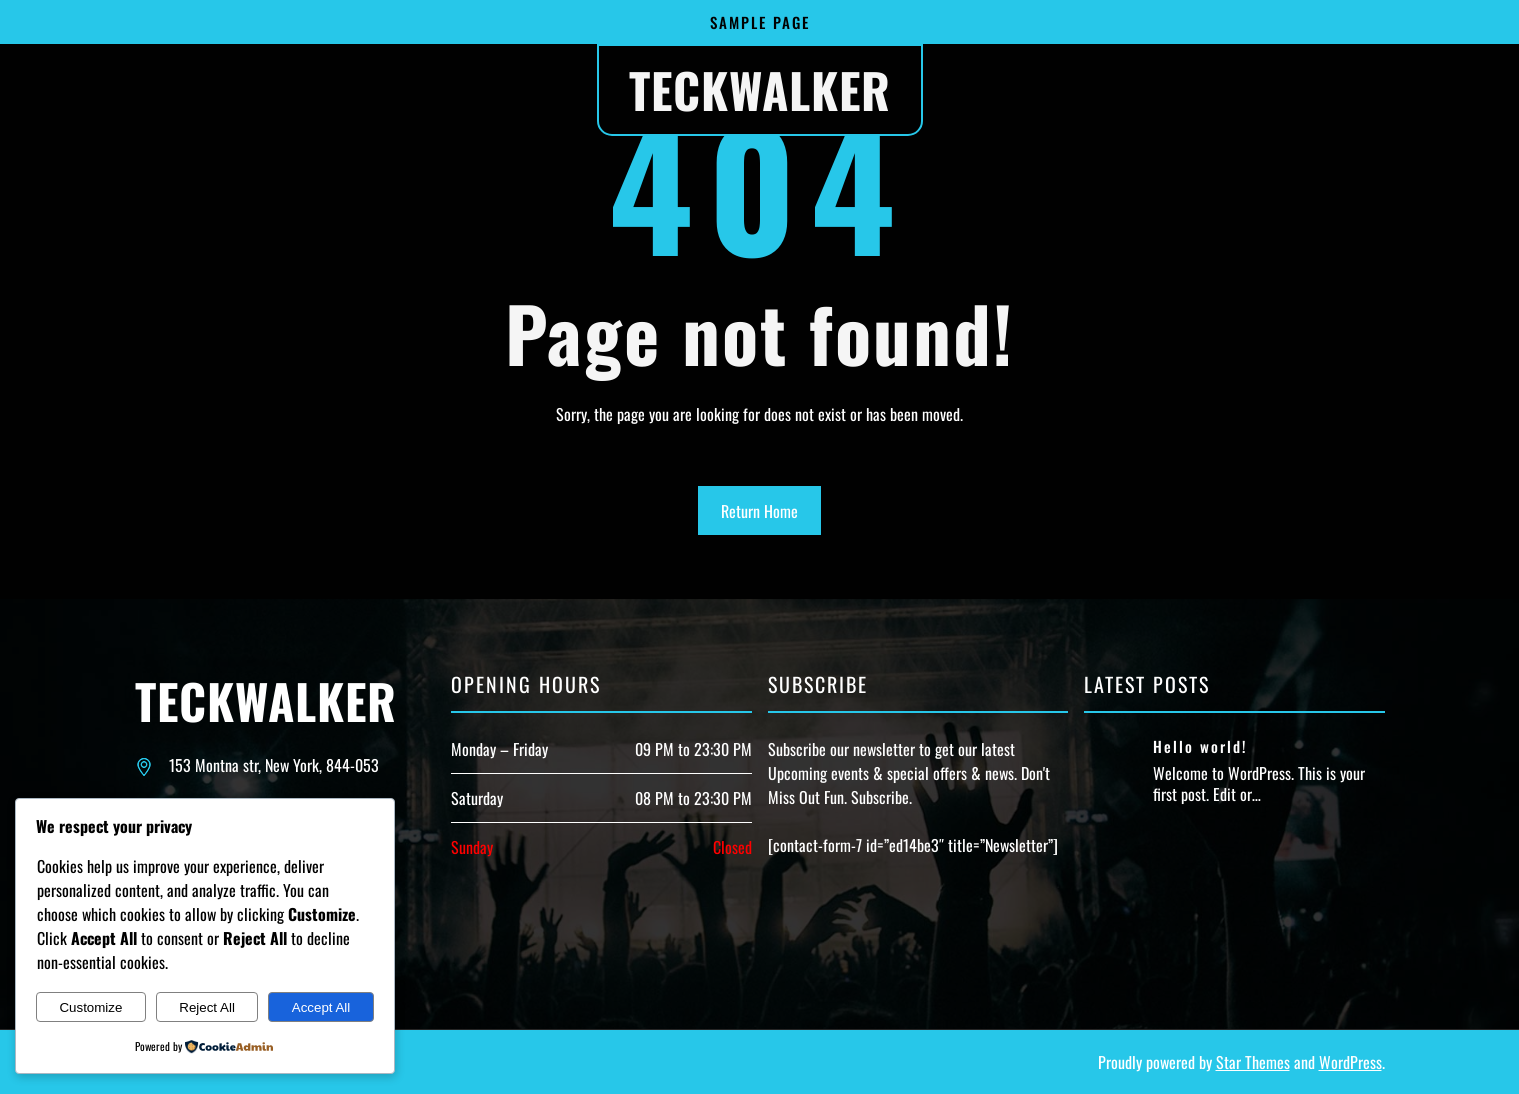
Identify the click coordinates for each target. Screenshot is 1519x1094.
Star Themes (1253, 1062)
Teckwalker (760, 89)
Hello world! (1200, 747)
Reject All (207, 1007)
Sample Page (760, 22)
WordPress (1350, 1062)
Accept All (321, 1007)
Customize (90, 1007)
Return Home (759, 511)
